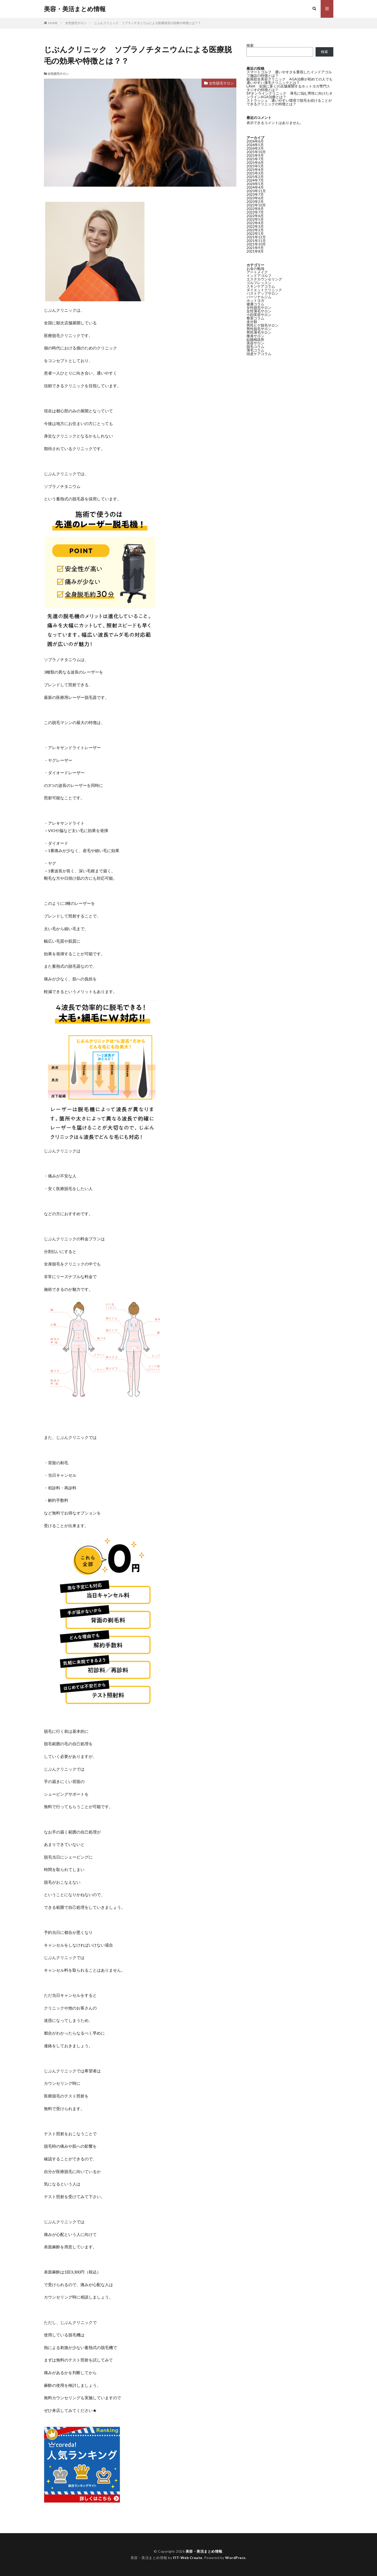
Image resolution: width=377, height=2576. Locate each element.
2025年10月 (256, 152)
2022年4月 (255, 223)
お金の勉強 (255, 268)
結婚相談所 (255, 339)
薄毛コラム (255, 350)
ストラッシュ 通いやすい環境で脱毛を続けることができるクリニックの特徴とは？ (289, 102)
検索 (250, 45)
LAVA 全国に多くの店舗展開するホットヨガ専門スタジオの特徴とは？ (288, 88)
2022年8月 (255, 208)
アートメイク (257, 272)
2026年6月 (255, 141)
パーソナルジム (259, 297)
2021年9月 (255, 247)
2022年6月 (255, 216)
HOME (53, 23)
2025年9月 (255, 155)
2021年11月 (256, 240)
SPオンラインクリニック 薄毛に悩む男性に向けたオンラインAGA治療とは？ (290, 95)
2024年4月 (255, 187)
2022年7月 (255, 212)
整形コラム (255, 318)
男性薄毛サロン (259, 332)
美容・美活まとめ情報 (75, 9)
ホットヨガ (255, 300)
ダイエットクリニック (264, 290)
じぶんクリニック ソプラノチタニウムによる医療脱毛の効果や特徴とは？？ (147, 23)
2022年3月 (255, 226)
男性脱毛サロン (259, 329)
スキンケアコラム (261, 286)
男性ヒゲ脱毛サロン (262, 325)
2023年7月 (255, 194)
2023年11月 (256, 191)
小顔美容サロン (259, 314)
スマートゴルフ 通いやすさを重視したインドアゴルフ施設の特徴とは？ (289, 74)
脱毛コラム (255, 346)
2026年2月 (255, 148)
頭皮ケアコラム (259, 353)
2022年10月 (256, 205)
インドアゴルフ (259, 275)
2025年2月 (255, 176)
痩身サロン (255, 336)
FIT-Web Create (187, 2557)
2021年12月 (256, 237)
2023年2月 (255, 201)
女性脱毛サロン (76, 23)
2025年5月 (255, 166)
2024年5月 (255, 184)
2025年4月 (255, 169)
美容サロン (255, 343)
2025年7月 (255, 159)
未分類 (252, 322)
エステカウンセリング (264, 279)
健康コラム (255, 304)
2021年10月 (256, 244)
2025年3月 (255, 173)
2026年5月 (255, 145)
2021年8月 (255, 251)
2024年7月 (255, 180)
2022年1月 (255, 233)
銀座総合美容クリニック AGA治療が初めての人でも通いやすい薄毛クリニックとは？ (290, 81)
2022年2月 (255, 230)
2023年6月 (255, 198)
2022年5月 (255, 219)
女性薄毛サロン (259, 311)
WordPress (235, 2557)
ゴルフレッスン (259, 282)
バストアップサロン (262, 293)
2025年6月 (255, 162)
